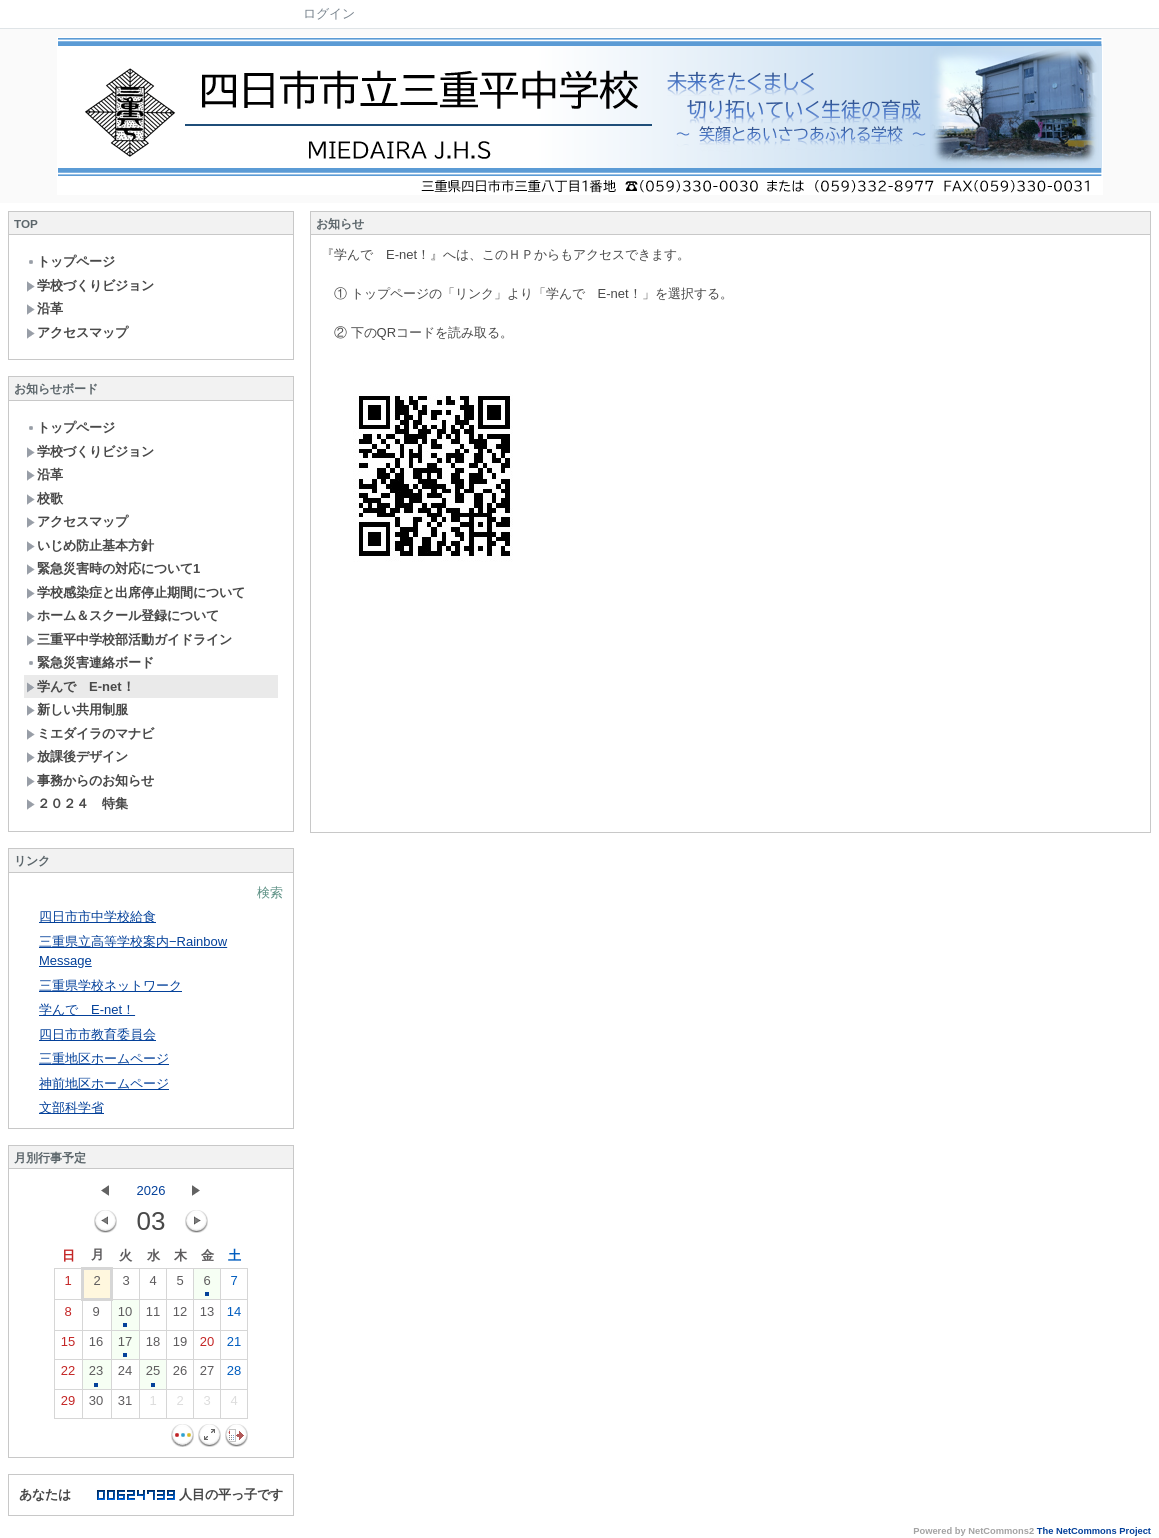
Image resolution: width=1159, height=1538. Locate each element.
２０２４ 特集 (77, 803)
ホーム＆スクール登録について (122, 615)
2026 (151, 1190)
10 (125, 1316)
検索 (270, 892)
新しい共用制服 (77, 709)
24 (125, 1375)
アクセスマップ (77, 332)
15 (68, 1346)
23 (96, 1375)
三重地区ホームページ (104, 1058)
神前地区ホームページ (104, 1083)
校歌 (44, 498)
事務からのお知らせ (90, 780)
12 (180, 1316)
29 (68, 1405)
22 (68, 1375)
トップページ (70, 261)
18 (153, 1346)
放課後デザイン (77, 756)
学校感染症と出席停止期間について (135, 592)
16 (96, 1346)
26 (180, 1375)
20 (207, 1346)
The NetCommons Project (1094, 1531)
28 (234, 1375)
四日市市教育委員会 (97, 1034)
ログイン (329, 13)
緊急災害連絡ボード (90, 662)
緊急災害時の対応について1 (113, 568)
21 (234, 1346)
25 (153, 1375)
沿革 (44, 308)
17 (125, 1346)
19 (180, 1346)
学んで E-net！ (80, 686)
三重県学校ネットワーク (110, 985)
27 (207, 1375)
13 (207, 1316)
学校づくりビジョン (90, 285)
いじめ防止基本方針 (90, 545)
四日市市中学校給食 (97, 916)
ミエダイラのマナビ (90, 733)
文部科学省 (71, 1107)
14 (234, 1316)
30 (96, 1405)
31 (125, 1405)
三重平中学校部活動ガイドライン (129, 639)
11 (153, 1316)
